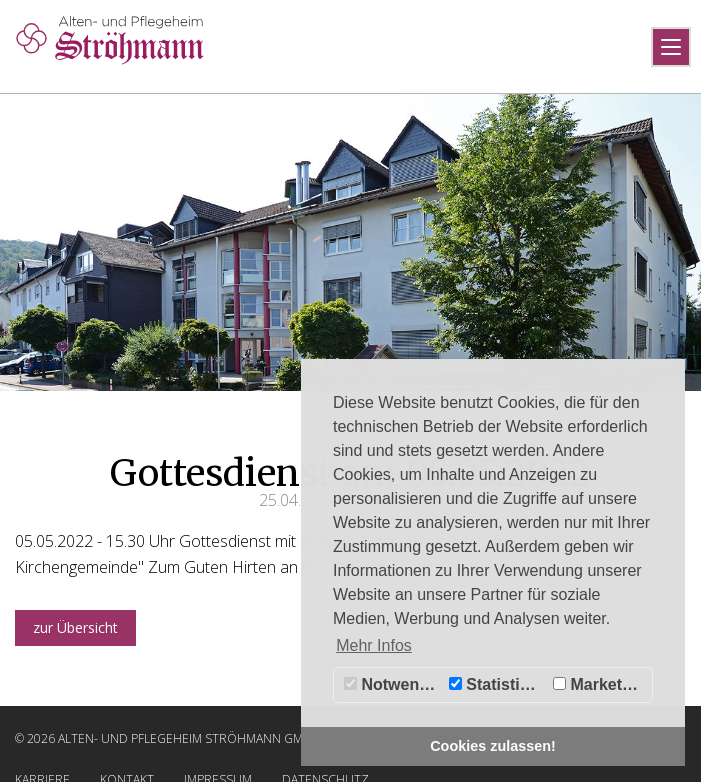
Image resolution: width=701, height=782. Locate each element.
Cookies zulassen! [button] (493, 746)
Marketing (599, 684)
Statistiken (498, 684)
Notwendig (393, 684)
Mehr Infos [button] (374, 645)
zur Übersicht (75, 627)
